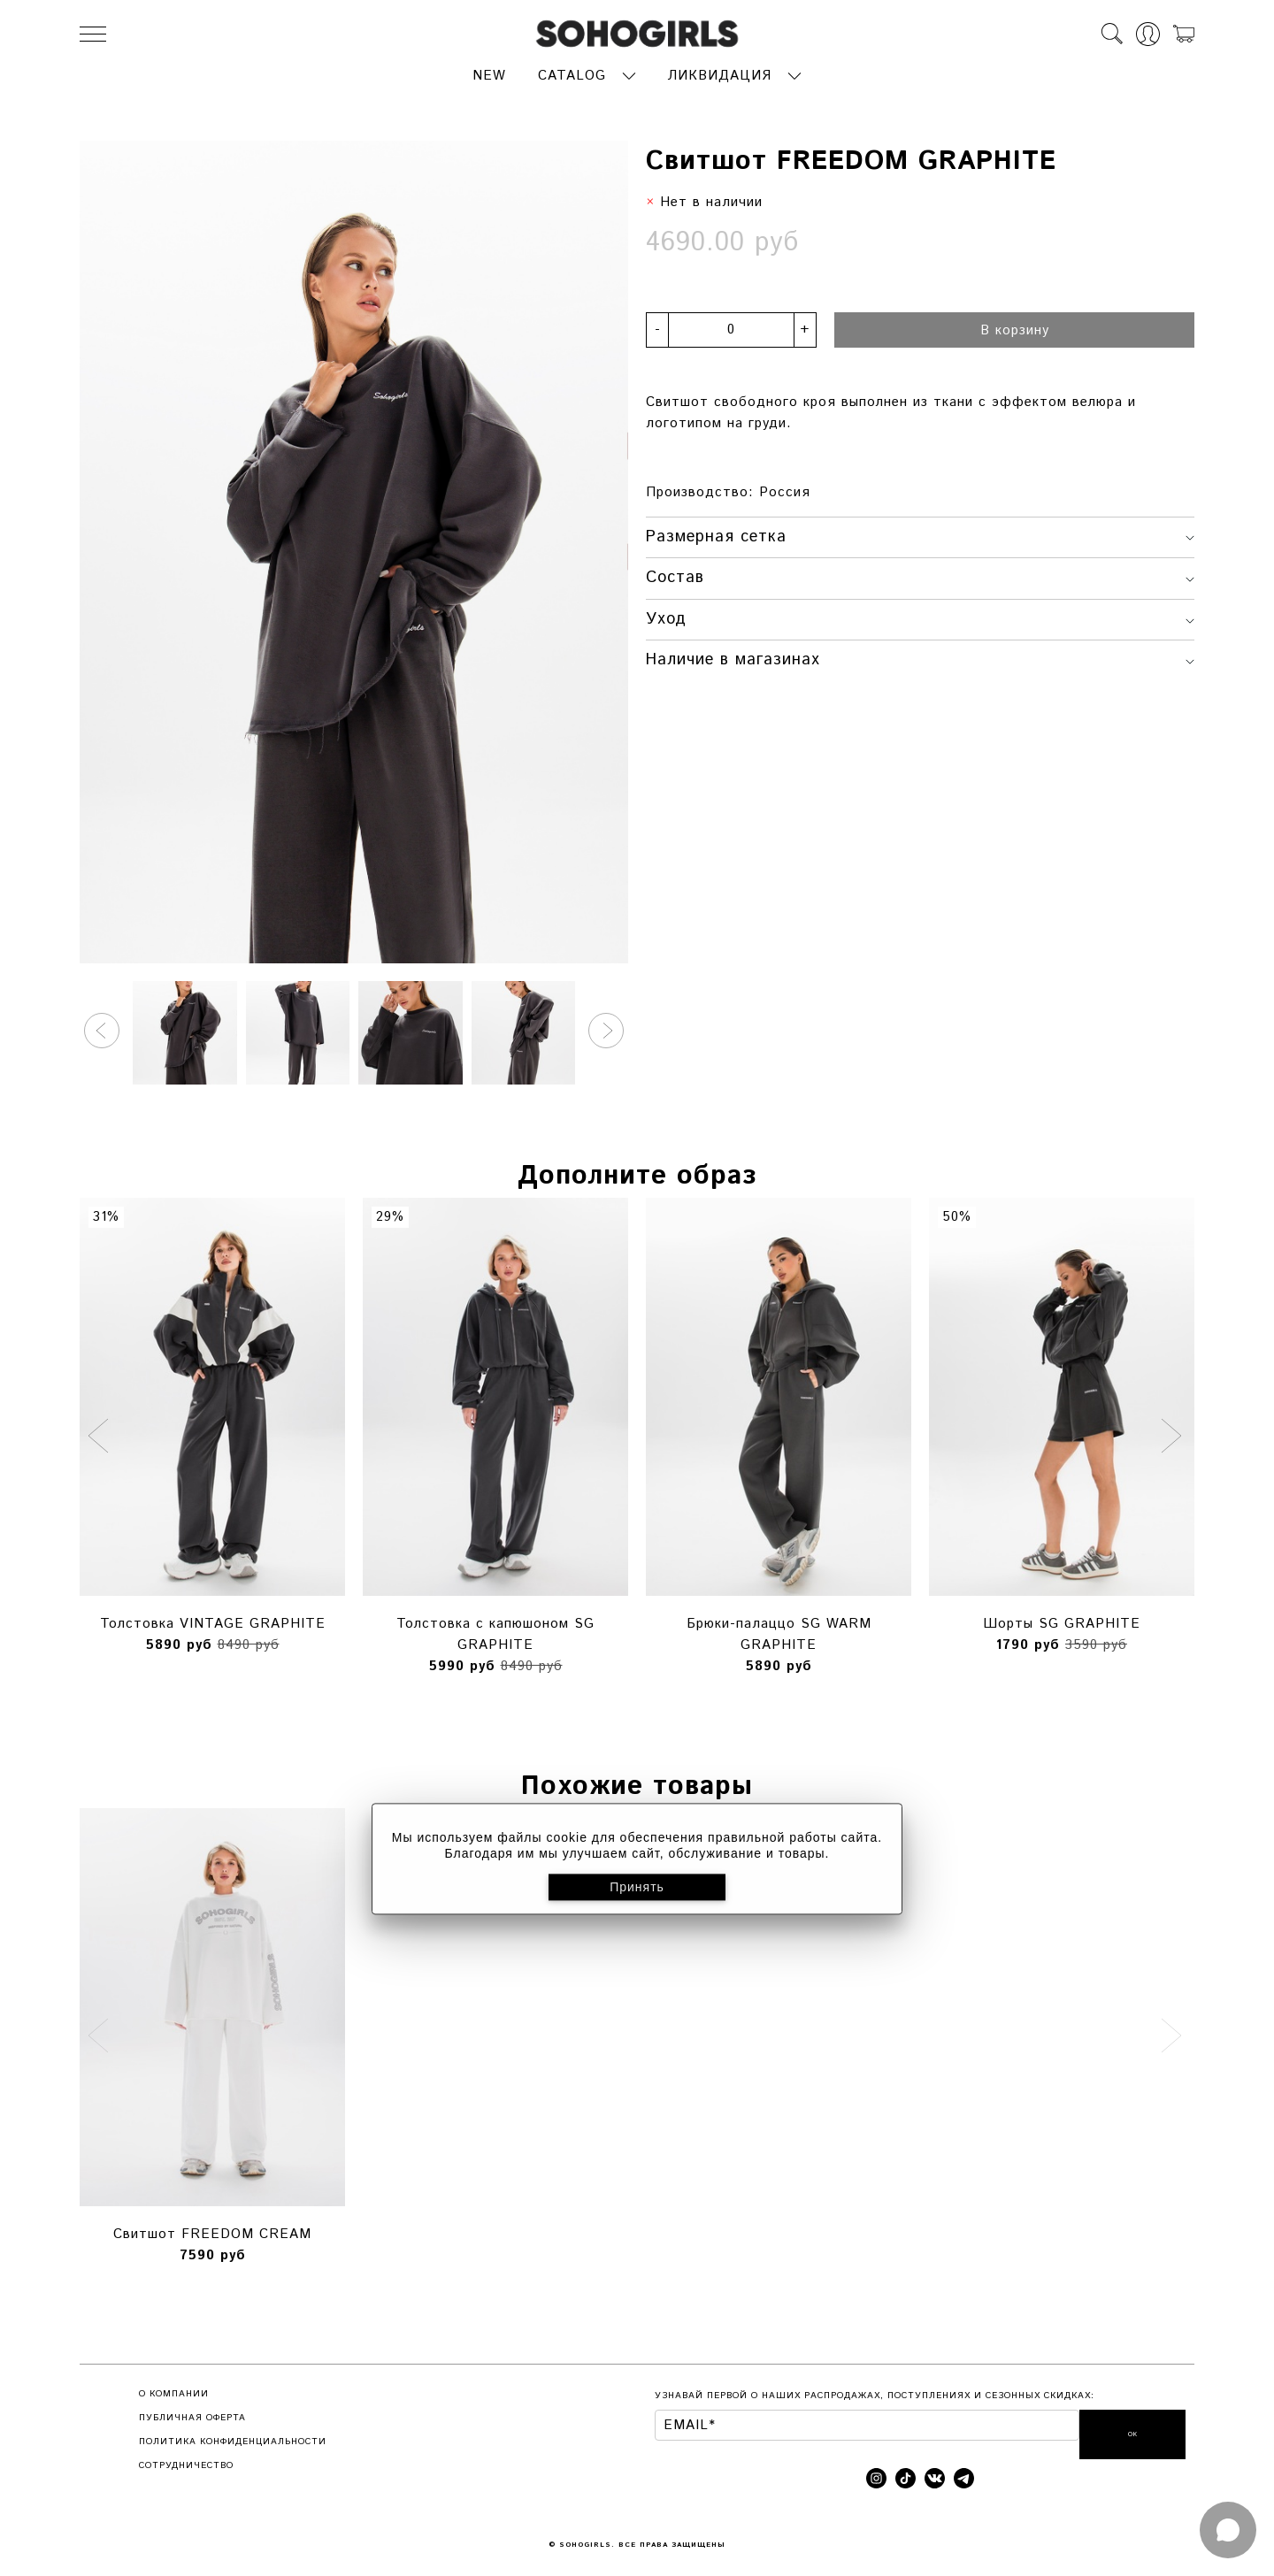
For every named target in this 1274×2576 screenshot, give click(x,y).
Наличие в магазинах (920, 656)
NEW (489, 72)
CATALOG (572, 72)
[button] (101, 1027)
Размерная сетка (920, 532)
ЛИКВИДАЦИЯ (719, 72)
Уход (920, 614)
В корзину (1014, 326)
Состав (920, 574)
